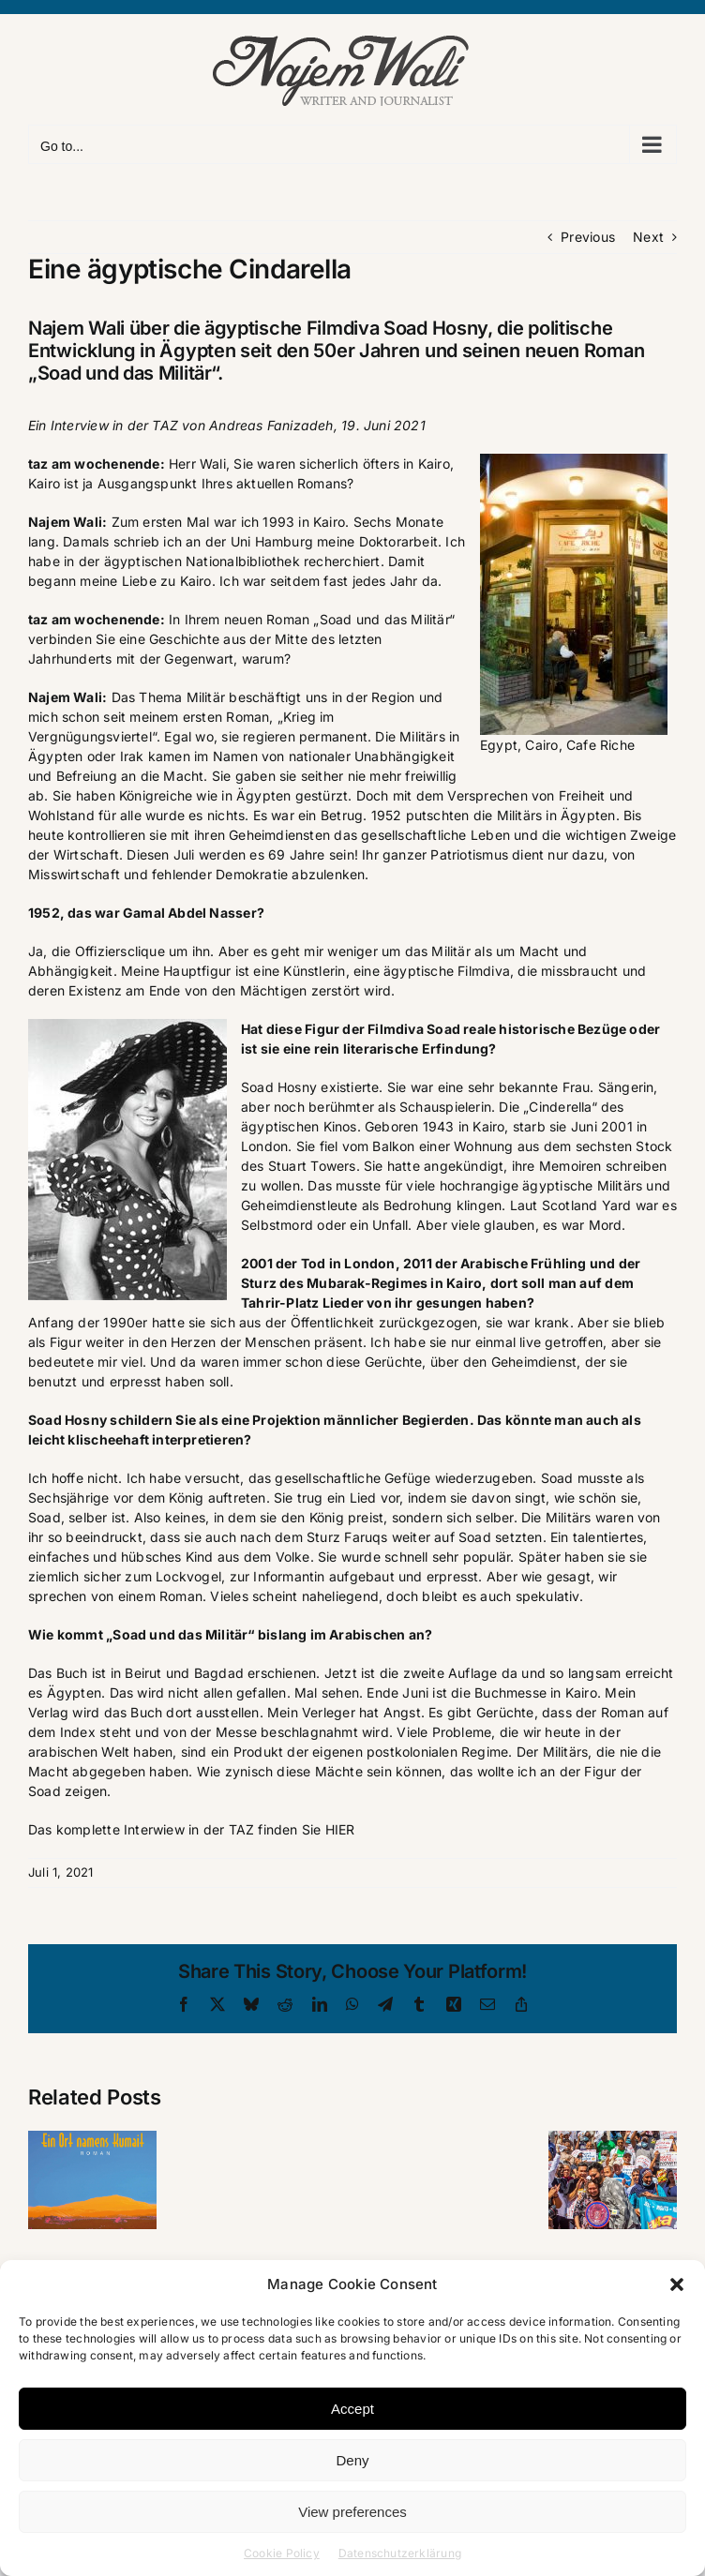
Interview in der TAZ (114, 425)
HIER (340, 1829)
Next (648, 237)
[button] (677, 2284)
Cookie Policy (282, 2553)
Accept (352, 2409)
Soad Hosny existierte (310, 1087)
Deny (352, 2460)
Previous (588, 237)
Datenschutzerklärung (399, 2553)
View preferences (352, 2512)
